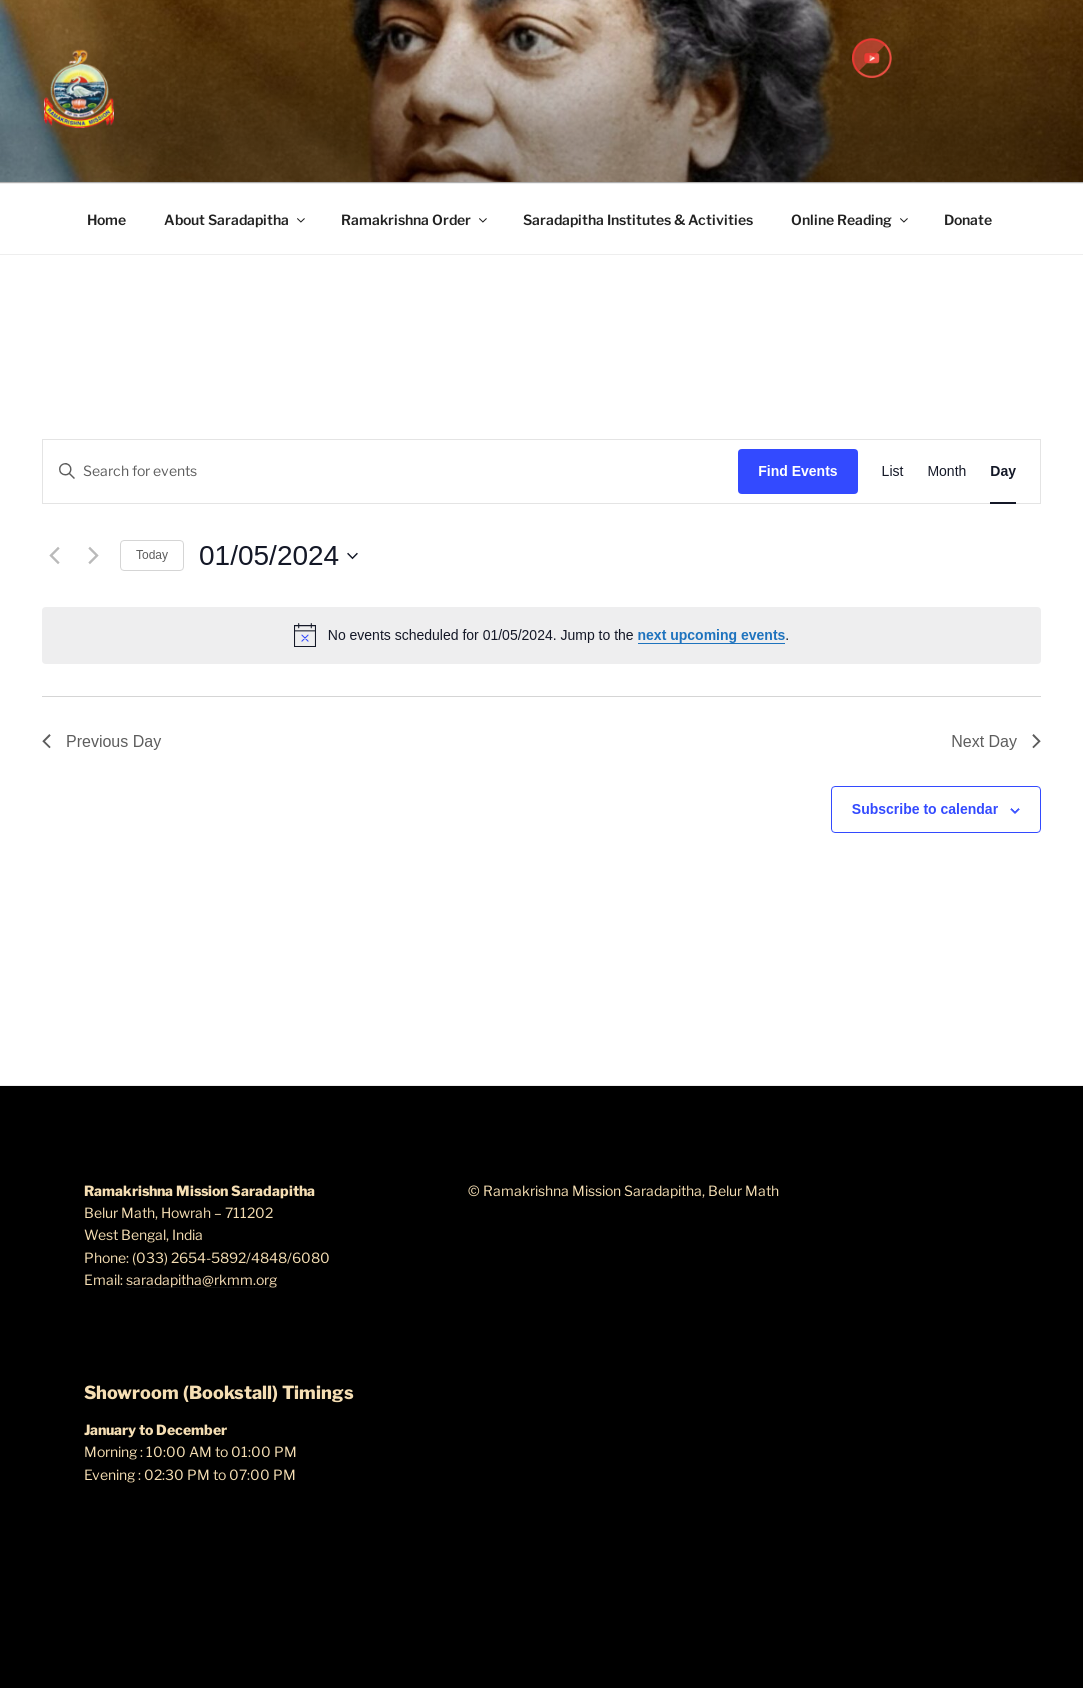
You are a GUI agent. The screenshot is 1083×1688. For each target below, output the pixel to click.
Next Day (996, 741)
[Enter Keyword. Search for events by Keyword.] (390, 471)
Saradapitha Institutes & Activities (638, 219)
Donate (968, 219)
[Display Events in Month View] (946, 471)
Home (106, 219)
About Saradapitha (236, 219)
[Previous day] (54, 556)
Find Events (797, 471)
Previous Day (101, 741)
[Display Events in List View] (893, 471)
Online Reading (851, 219)
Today (152, 555)
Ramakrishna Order (415, 219)
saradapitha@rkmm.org (201, 1279)
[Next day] (93, 556)
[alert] (541, 635)
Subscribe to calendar (925, 809)
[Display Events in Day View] (1003, 471)
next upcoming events (712, 635)
